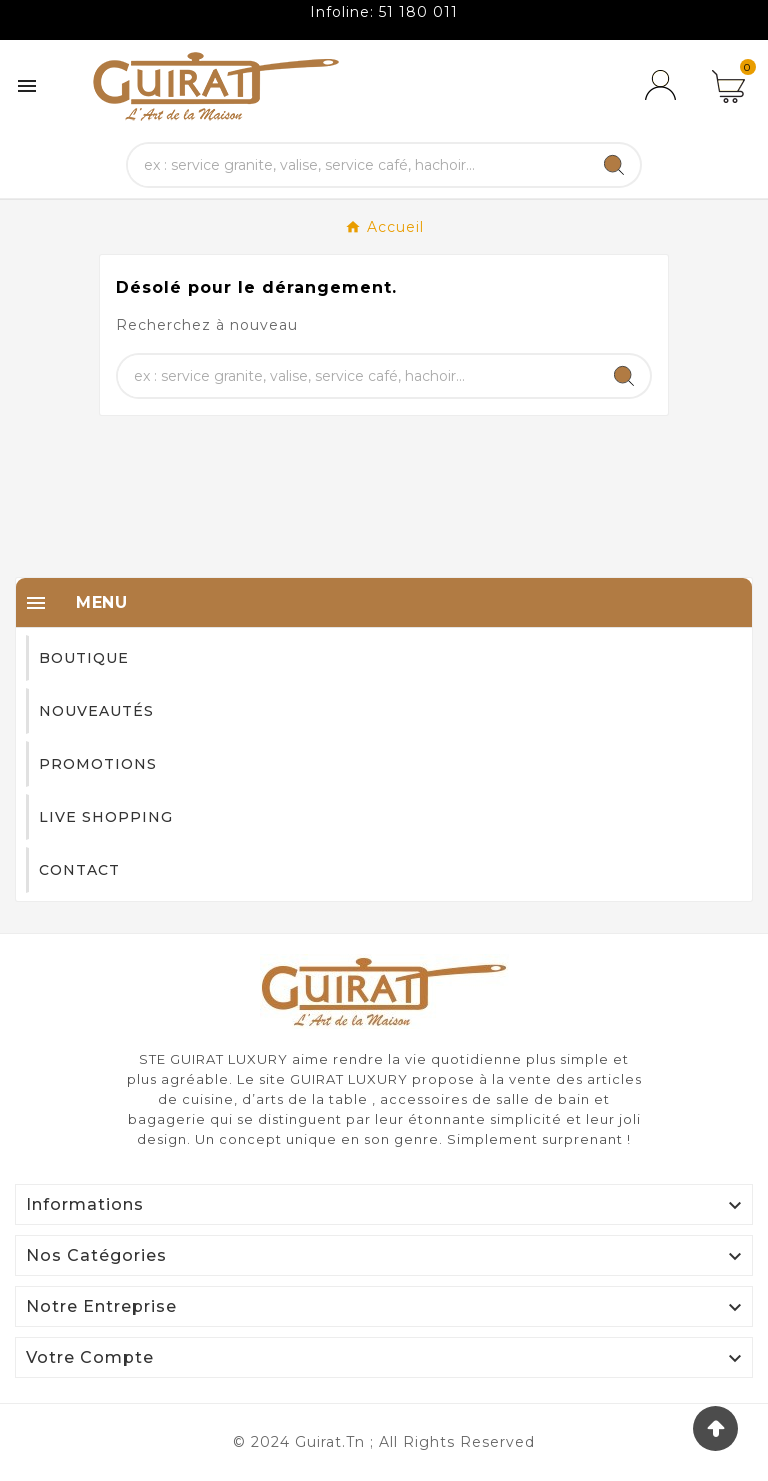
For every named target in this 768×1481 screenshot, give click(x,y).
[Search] (614, 165)
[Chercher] (358, 165)
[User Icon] (664, 86)
